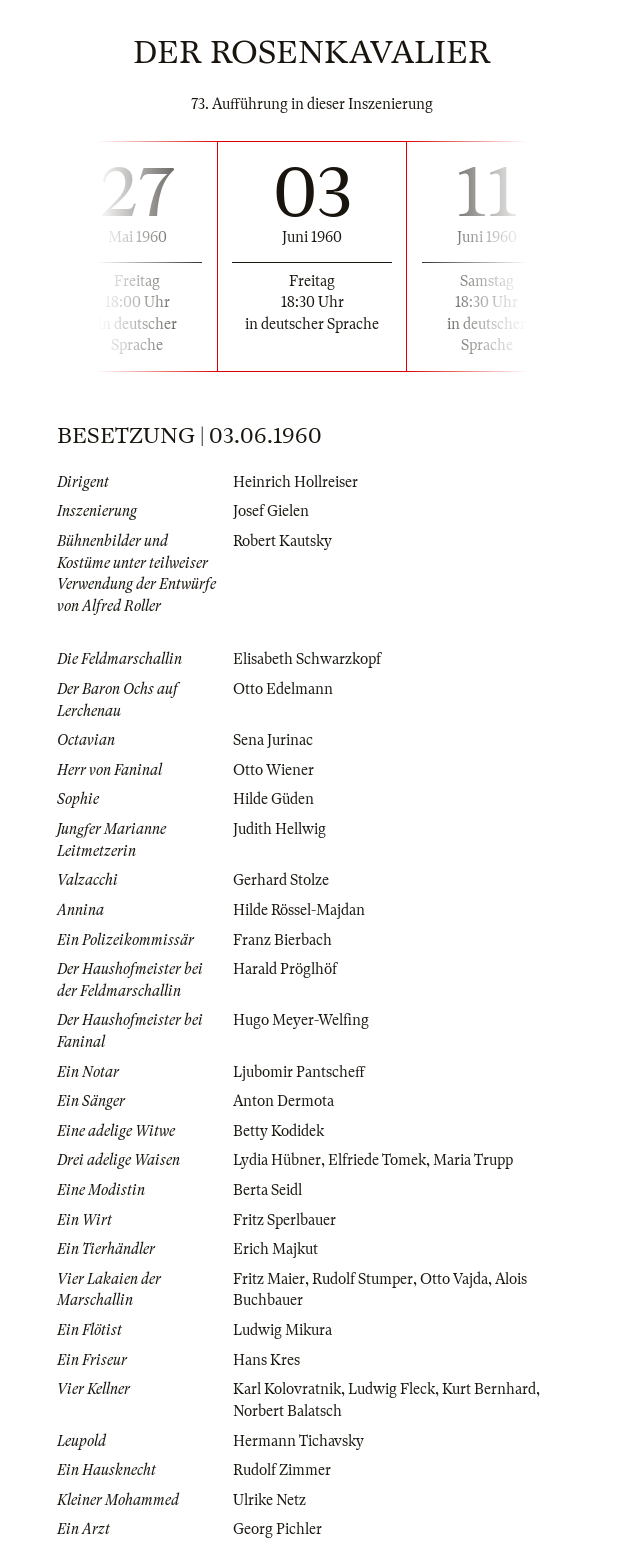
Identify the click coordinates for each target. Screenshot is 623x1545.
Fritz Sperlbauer (284, 1220)
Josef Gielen (271, 511)
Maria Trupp (473, 1160)
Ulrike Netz (269, 1500)
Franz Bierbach (282, 940)
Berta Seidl (267, 1190)
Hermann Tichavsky (298, 1441)
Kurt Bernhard (489, 1389)
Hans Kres (266, 1360)
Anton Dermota (283, 1101)
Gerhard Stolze (281, 880)
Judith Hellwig (279, 829)
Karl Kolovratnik (287, 1389)
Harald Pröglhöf (285, 969)
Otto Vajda (454, 1279)
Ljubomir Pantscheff (299, 1072)
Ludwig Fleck (391, 1389)
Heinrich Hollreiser (295, 482)
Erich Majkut (275, 1249)
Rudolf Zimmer (282, 1470)
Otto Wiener (273, 770)
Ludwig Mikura (282, 1330)
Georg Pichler (277, 1529)
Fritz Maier (269, 1279)
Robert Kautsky (282, 541)
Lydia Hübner (277, 1160)
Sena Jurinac (273, 740)
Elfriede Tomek (377, 1160)
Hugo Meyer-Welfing (301, 1020)
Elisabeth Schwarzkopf (307, 659)
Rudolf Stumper (362, 1279)
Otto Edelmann (283, 689)
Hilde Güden (273, 799)
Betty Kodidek (278, 1131)
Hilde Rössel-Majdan (299, 910)
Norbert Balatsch (287, 1411)
